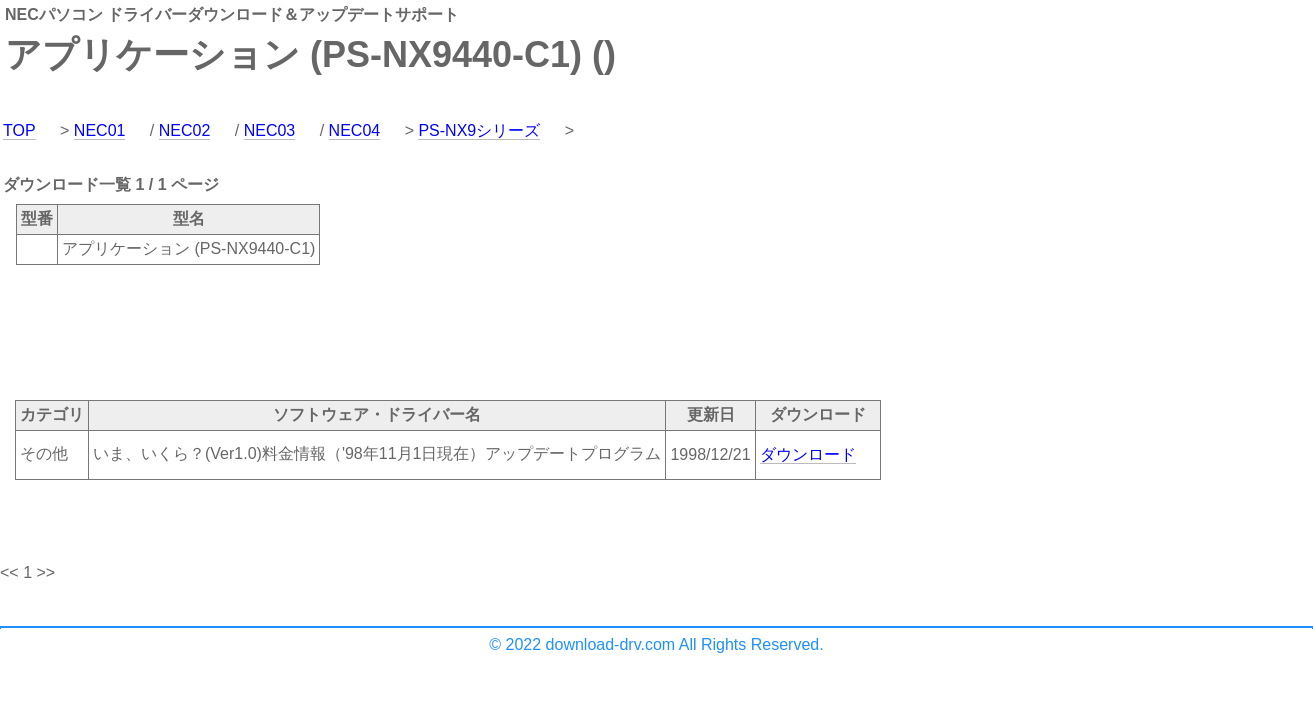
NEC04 (355, 130)
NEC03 (270, 130)
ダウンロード (808, 454)
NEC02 (185, 130)
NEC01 (100, 130)
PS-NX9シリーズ (479, 130)
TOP (19, 130)
